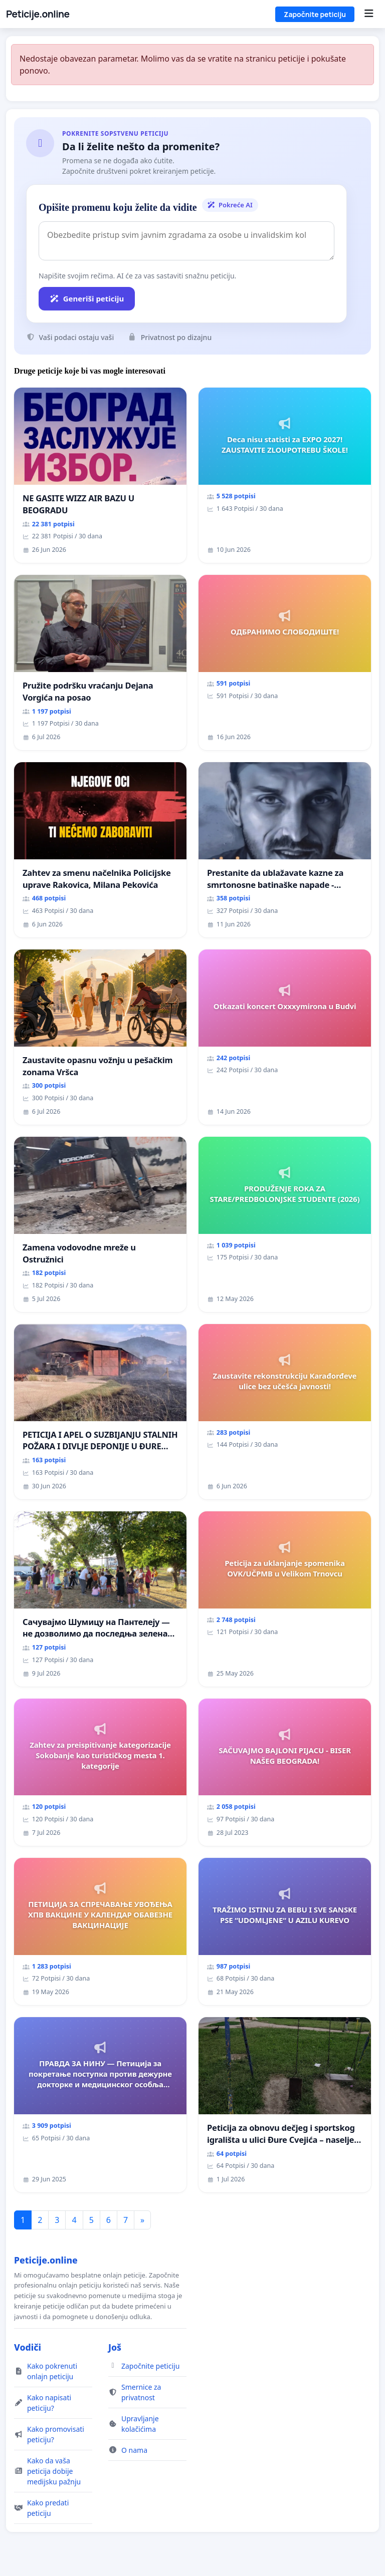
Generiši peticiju (87, 298)
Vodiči (27, 2347)
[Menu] (368, 14)
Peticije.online (38, 14)
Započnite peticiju (315, 14)
